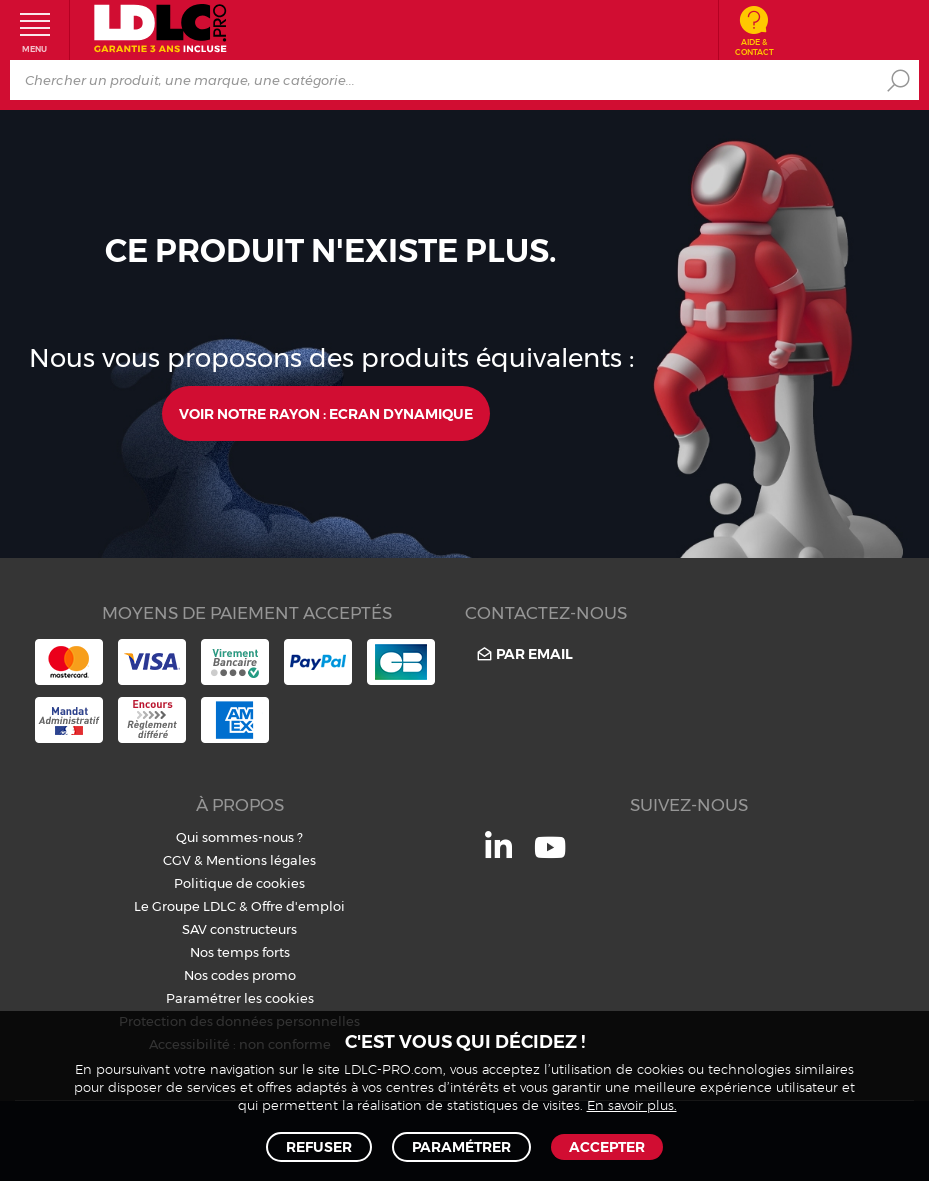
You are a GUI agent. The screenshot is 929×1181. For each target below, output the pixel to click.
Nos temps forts (240, 952)
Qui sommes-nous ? (239, 837)
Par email (523, 653)
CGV (177, 860)
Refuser (319, 1147)
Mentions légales (261, 860)
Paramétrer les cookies (240, 998)
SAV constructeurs (239, 929)
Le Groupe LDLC (185, 906)
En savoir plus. (632, 1106)
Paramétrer (461, 1147)
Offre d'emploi (298, 906)
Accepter (607, 1147)
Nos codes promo (240, 975)
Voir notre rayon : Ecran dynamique (326, 414)
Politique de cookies (239, 883)
